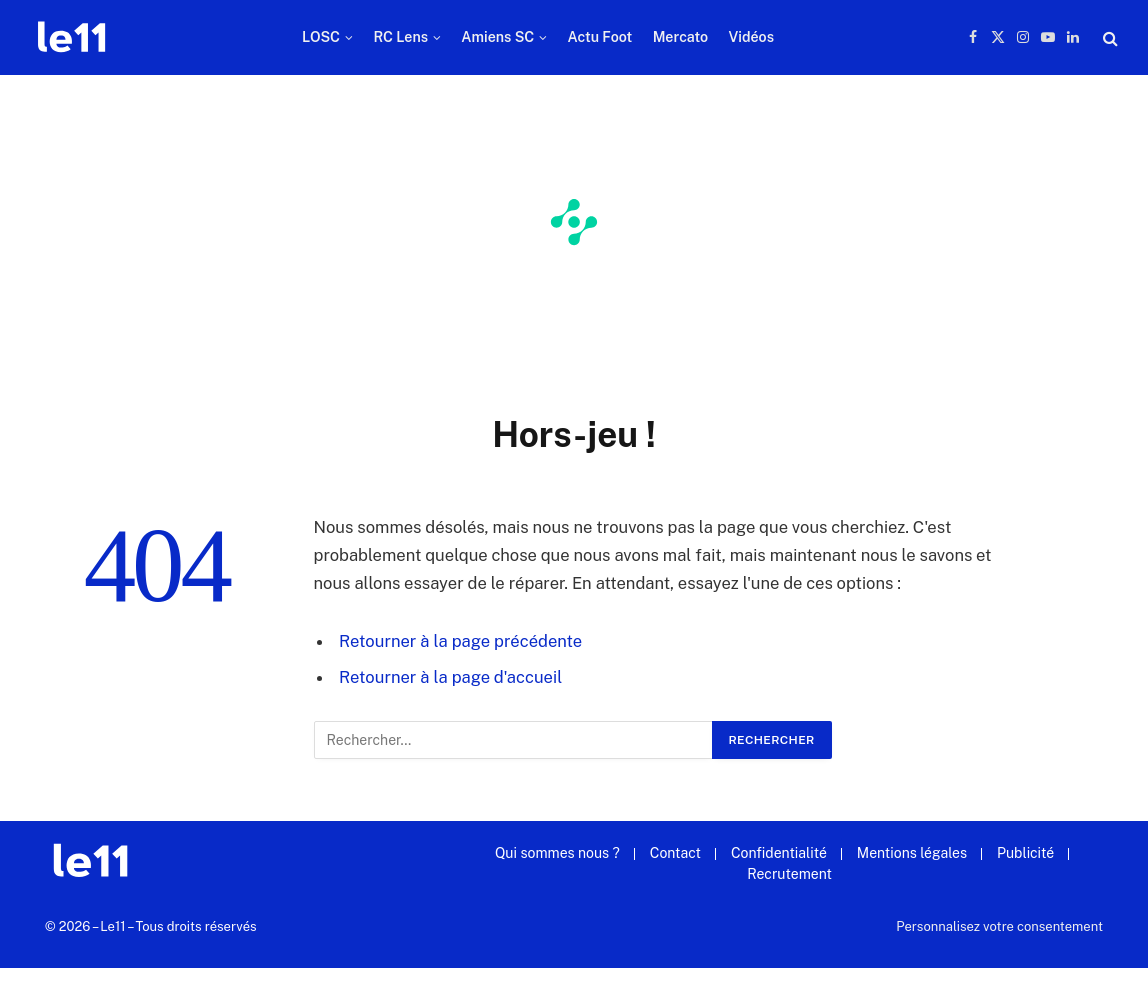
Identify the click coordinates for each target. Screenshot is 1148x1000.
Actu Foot (600, 37)
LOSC (321, 37)
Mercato (680, 37)
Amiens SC (497, 37)
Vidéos (751, 37)
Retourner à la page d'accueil (450, 677)
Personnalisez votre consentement (999, 926)
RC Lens (400, 37)
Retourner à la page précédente (460, 641)
